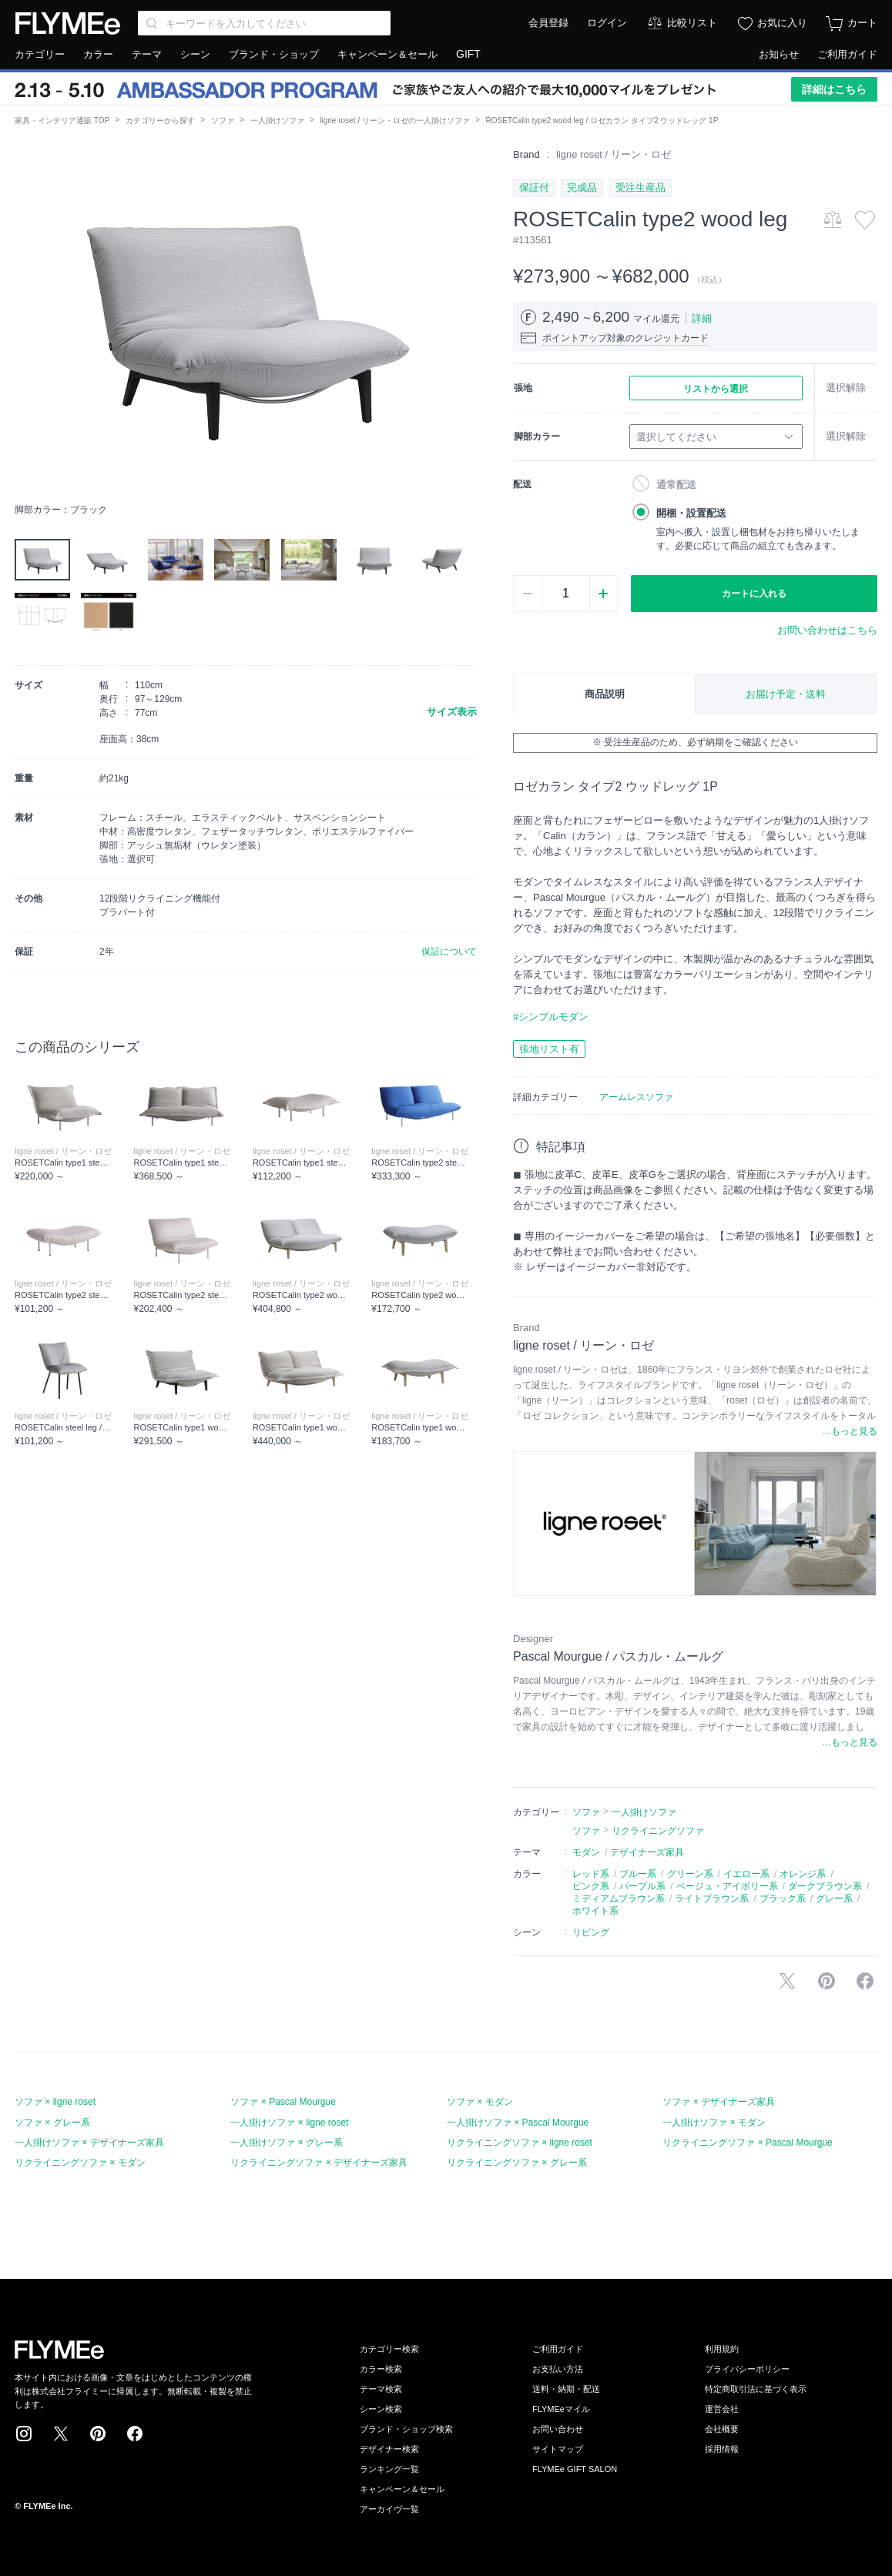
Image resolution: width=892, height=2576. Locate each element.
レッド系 (590, 1873)
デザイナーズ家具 (647, 1852)
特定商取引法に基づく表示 (755, 2389)
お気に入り (782, 22)
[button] (27, 321)
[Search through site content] (264, 23)
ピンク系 (590, 1886)
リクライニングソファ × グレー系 (517, 2162)
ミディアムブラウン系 (618, 1898)
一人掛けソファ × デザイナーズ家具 (89, 2142)
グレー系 (834, 1898)
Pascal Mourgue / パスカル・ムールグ (618, 1656)
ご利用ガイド (847, 54)
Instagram (24, 2433)
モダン (586, 1852)
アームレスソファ (636, 1097)
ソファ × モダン (480, 2101)
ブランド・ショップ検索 (406, 2429)
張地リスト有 (549, 1049)
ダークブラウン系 (825, 1886)
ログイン (607, 22)
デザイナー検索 (389, 2449)
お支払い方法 (557, 2369)
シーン (195, 54)
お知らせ (779, 54)
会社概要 (722, 2429)
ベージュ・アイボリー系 (727, 1886)
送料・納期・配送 (566, 2389)
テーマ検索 (381, 2389)
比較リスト (692, 22)
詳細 (702, 318)
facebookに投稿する (865, 1981)
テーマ (147, 54)
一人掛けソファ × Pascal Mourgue (518, 2122)
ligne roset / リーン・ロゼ (613, 154)
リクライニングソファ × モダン (80, 2162)
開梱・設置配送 (691, 513)
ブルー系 (637, 1873)
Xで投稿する (787, 1981)
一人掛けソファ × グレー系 (286, 2142)
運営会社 (722, 2409)
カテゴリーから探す (160, 120)
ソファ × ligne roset (55, 2101)
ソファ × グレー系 (52, 2122)
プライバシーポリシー (747, 2369)
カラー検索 (381, 2369)
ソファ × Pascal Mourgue (282, 2101)
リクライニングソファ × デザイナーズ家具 (318, 2162)
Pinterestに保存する (826, 1981)
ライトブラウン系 (712, 1898)
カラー (98, 54)
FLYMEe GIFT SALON (574, 2469)
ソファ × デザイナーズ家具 (718, 2101)
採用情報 (722, 2449)
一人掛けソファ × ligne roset (289, 2122)
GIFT (468, 54)
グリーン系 (690, 1873)
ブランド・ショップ (274, 54)
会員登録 (548, 22)
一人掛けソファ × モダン (714, 2122)
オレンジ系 (803, 1873)
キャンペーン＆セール (387, 54)
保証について (449, 951)
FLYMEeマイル (561, 2409)
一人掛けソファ (277, 120)
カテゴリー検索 (389, 2349)
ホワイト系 (595, 1910)
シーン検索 (381, 2409)
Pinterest (98, 2433)
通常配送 (676, 484)
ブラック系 (783, 1898)
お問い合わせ (557, 2429)
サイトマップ (557, 2449)
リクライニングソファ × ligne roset (519, 2142)
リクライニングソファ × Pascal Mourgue (747, 2142)
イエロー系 (746, 1873)
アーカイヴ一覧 (389, 2509)
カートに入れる (754, 593)
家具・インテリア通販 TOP (62, 120)
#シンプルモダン (551, 1016)
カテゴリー (40, 54)
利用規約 (722, 2349)
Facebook (135, 2433)
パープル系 (642, 1886)
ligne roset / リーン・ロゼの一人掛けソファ (394, 120)
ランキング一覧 (389, 2469)
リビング (590, 1932)
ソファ (222, 120)
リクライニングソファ (658, 1830)
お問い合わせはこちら (827, 630)
